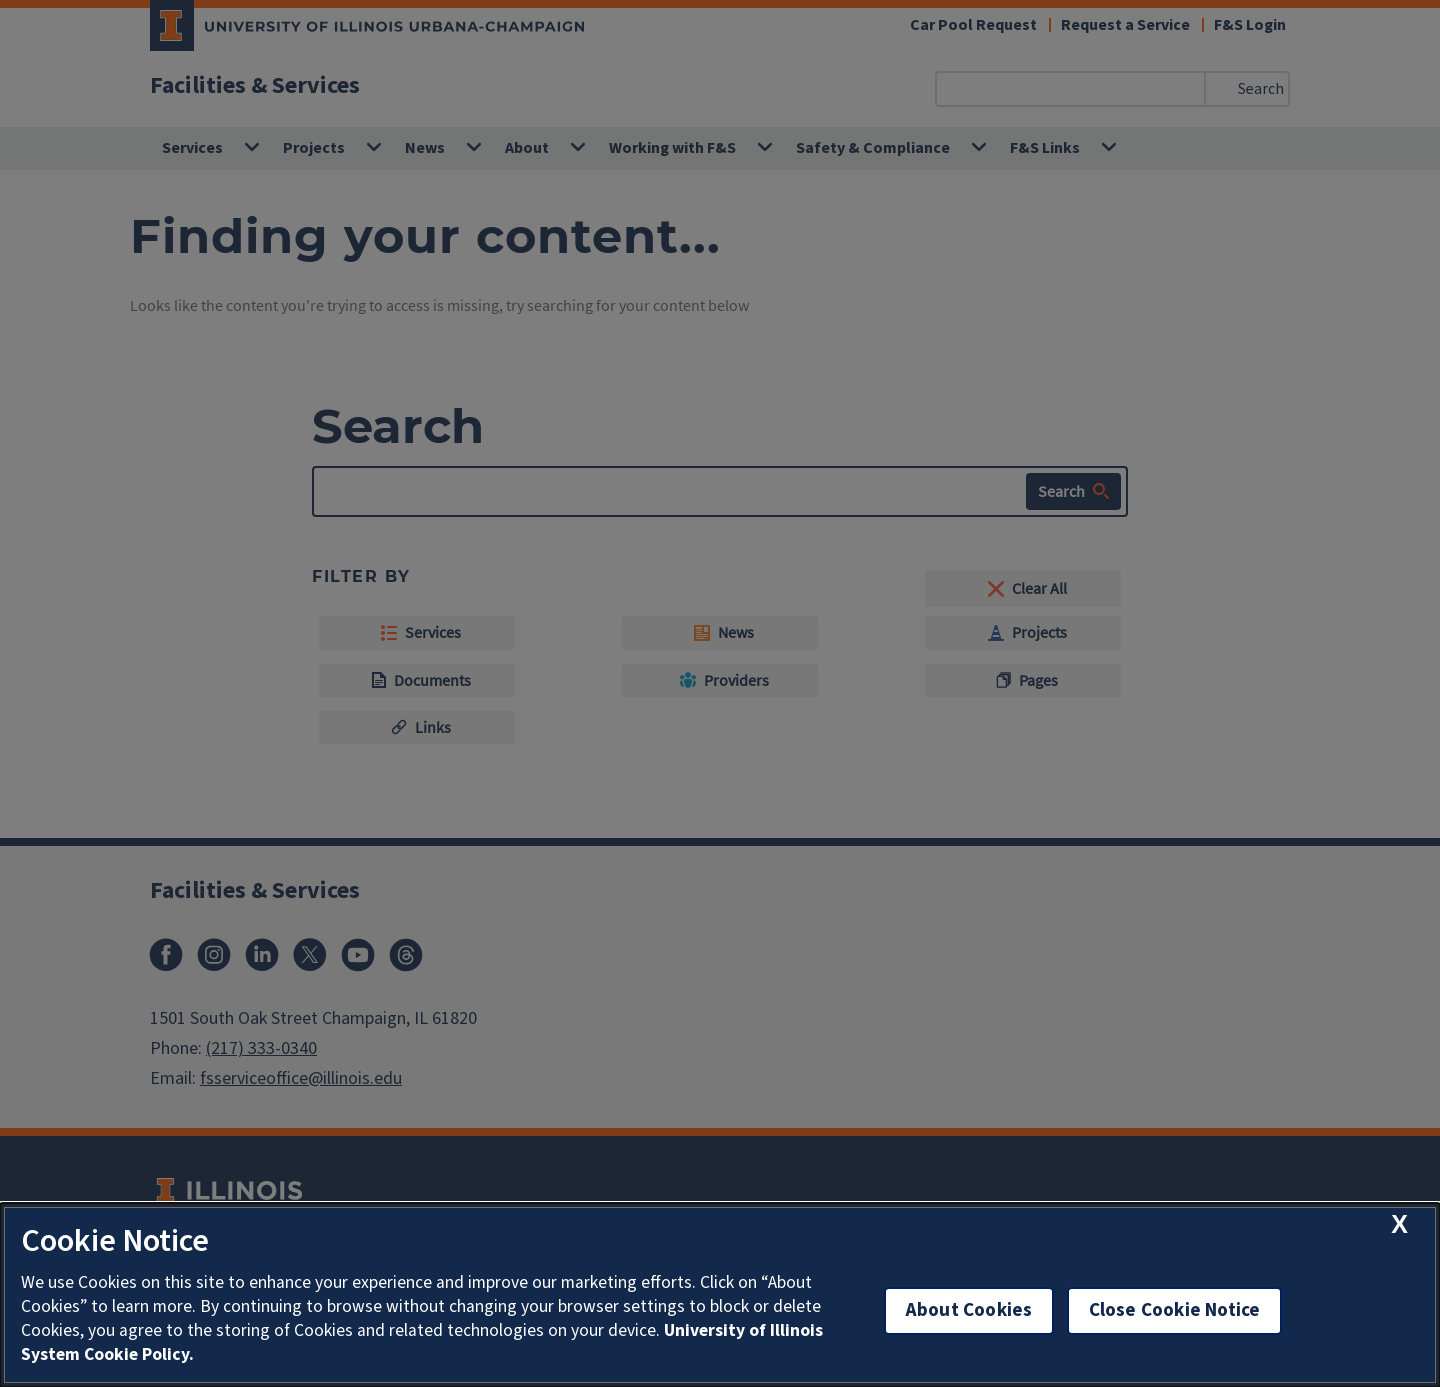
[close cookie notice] (1399, 1224)
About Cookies (969, 1310)
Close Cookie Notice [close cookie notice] (1175, 1310)
